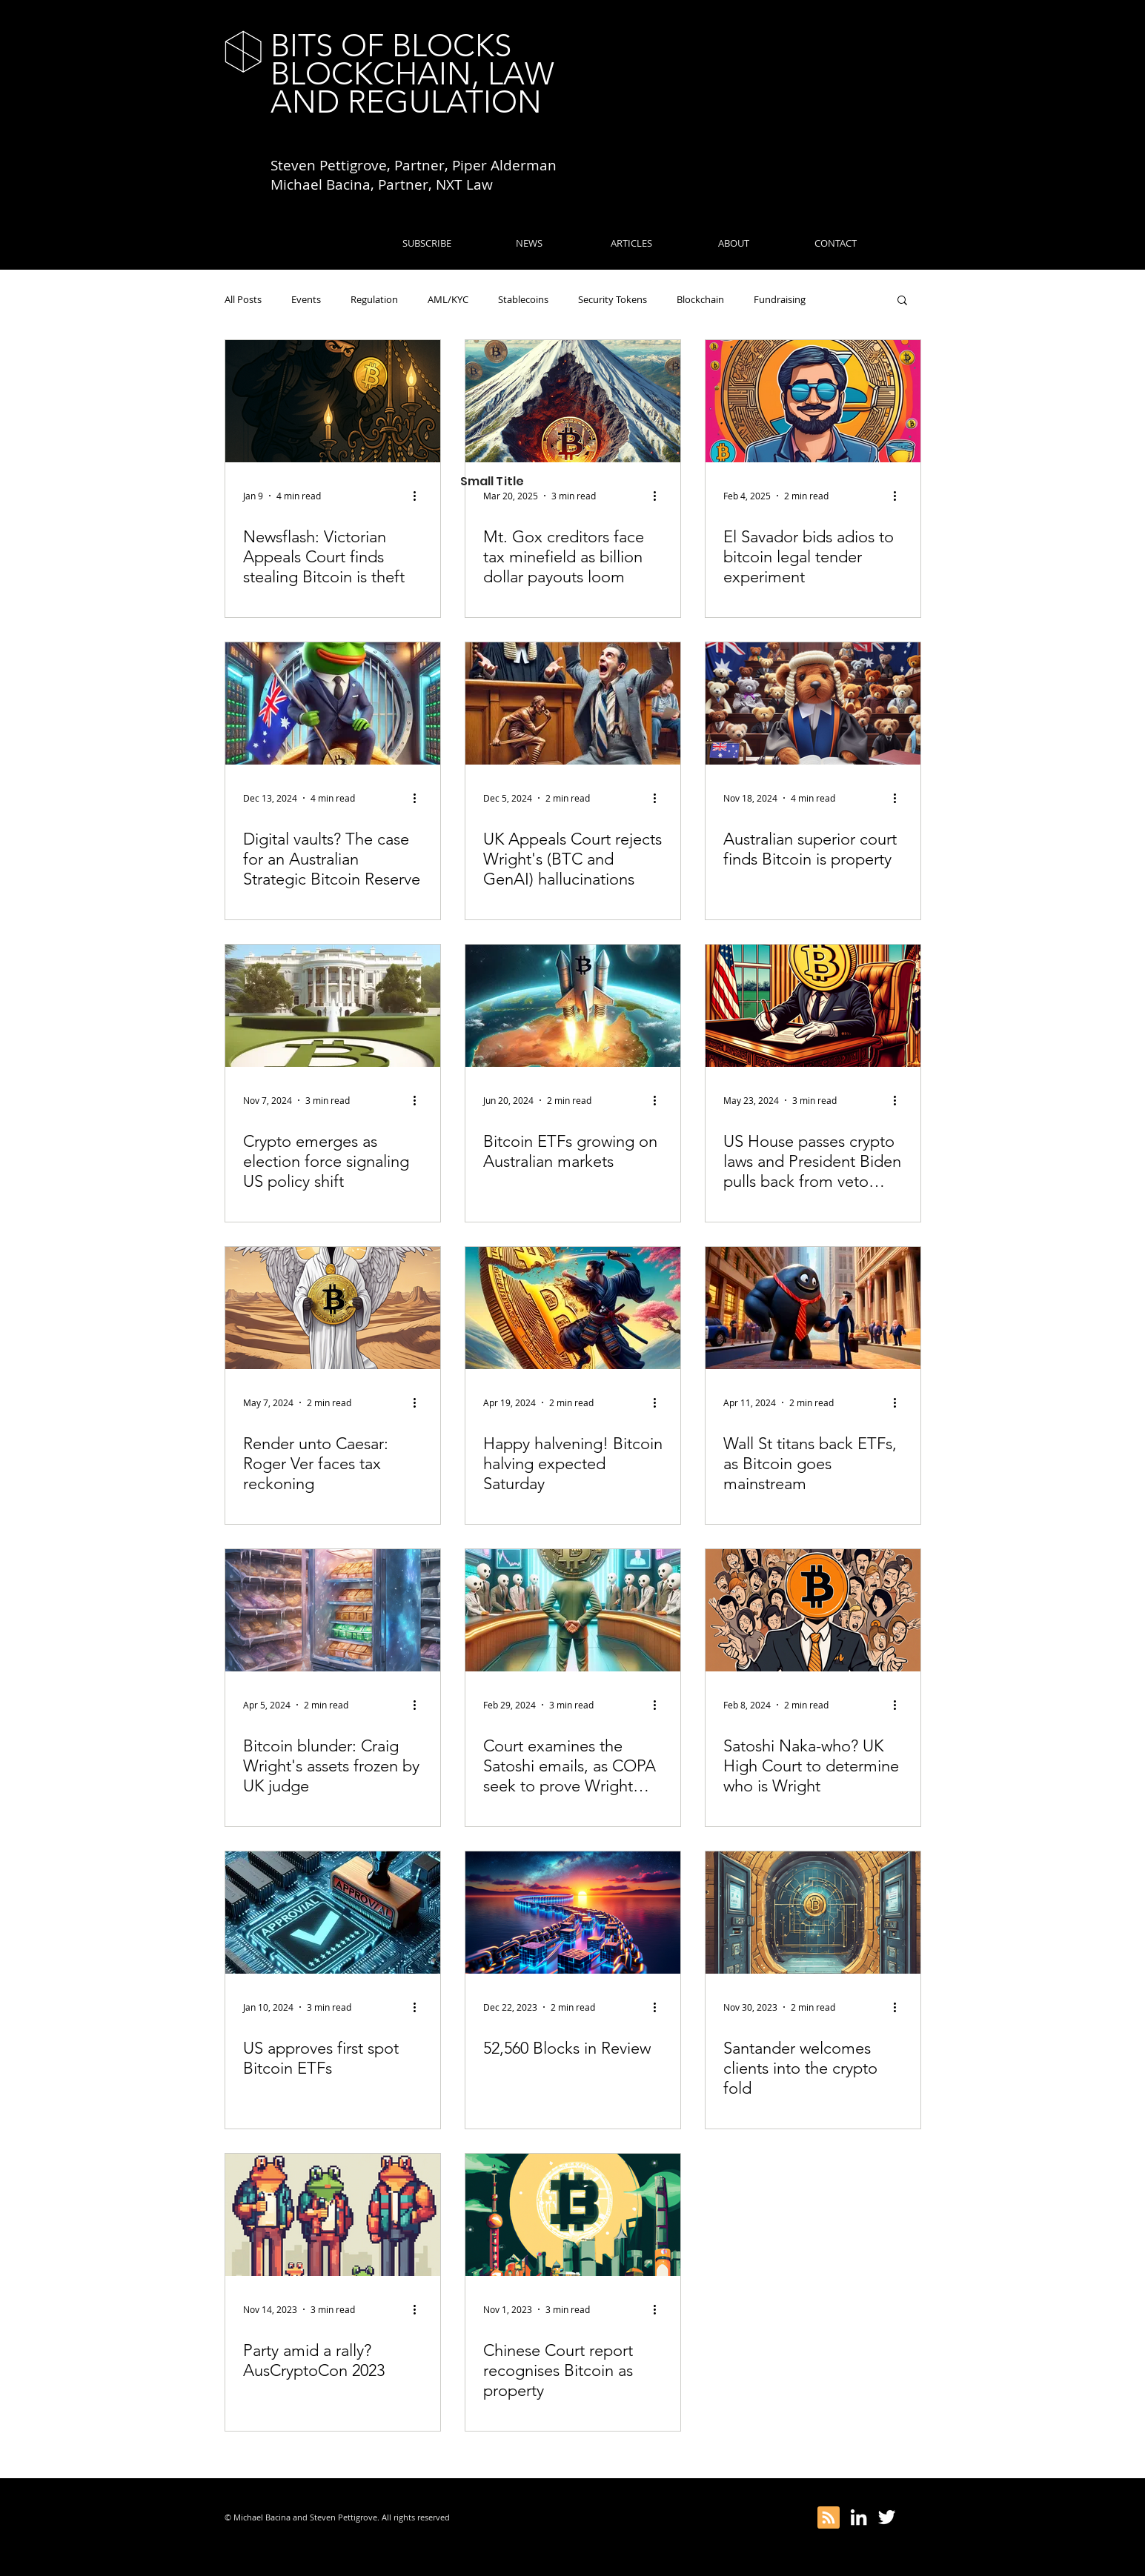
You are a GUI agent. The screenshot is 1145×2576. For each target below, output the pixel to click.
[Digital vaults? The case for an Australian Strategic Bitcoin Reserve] (332, 703)
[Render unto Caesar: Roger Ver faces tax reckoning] (332, 1308)
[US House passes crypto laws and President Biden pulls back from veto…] (813, 1006)
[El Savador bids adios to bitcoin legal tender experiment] (813, 401)
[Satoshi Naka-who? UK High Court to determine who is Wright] (813, 1610)
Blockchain (700, 299)
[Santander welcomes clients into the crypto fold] (813, 1912)
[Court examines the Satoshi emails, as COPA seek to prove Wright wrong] (572, 1610)
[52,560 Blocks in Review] (572, 1912)
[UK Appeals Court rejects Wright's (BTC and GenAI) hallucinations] (572, 703)
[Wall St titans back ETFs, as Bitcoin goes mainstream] (813, 1308)
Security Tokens (612, 299)
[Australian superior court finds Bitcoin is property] (813, 703)
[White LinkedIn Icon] (858, 2517)
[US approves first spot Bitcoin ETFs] (332, 1912)
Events (306, 299)
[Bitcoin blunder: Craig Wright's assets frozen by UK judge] (332, 1610)
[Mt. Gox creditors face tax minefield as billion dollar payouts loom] (572, 401)
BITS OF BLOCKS (391, 45)
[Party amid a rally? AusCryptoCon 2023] (332, 2215)
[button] (902, 301)
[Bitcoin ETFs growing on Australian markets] (572, 1006)
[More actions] (420, 496)
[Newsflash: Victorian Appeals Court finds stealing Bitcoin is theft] (332, 401)
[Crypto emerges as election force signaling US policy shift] (332, 1006)
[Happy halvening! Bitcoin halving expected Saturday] (572, 1308)
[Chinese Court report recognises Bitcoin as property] (572, 2215)
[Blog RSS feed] (828, 2518)
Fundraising (780, 299)
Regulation (374, 299)
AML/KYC (448, 299)
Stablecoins (523, 299)
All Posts (243, 299)
